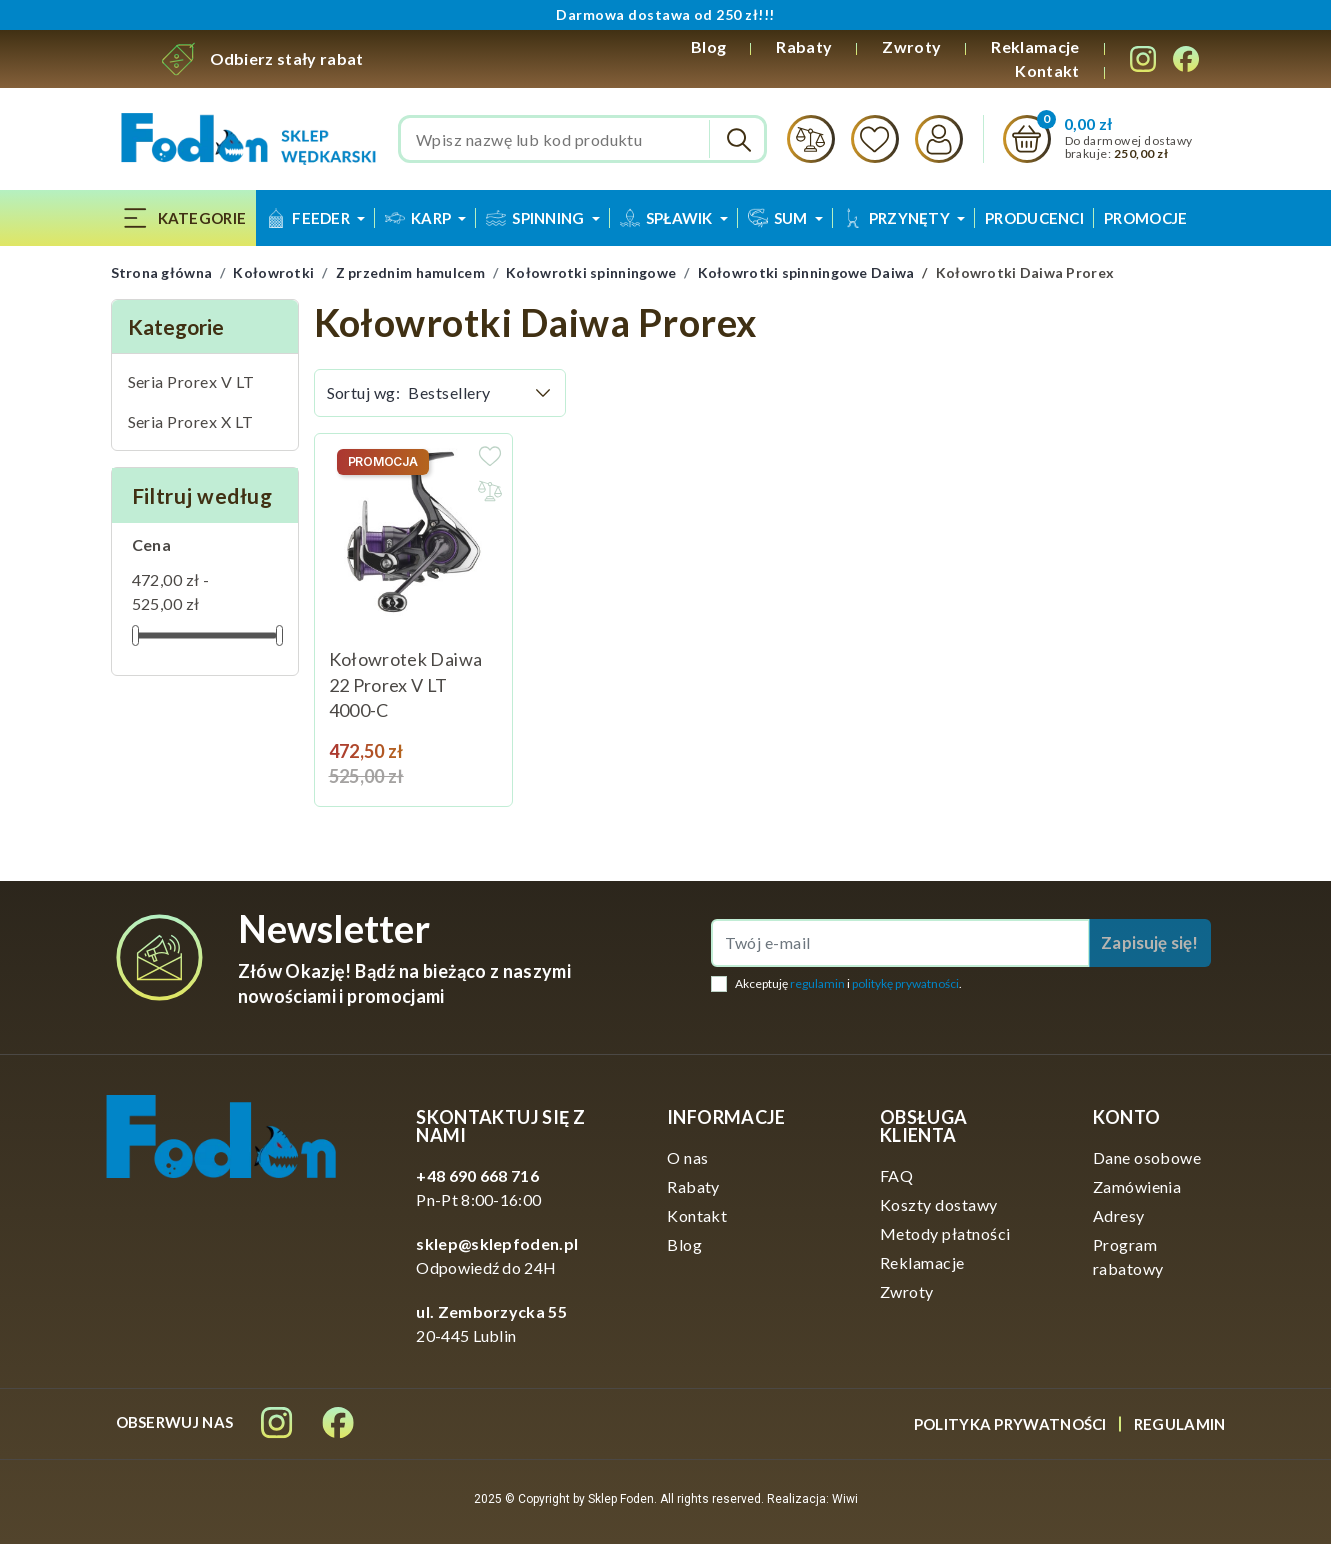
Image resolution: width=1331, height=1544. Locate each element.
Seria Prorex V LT (191, 381)
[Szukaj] (582, 139)
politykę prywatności (905, 983)
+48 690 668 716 (477, 1175)
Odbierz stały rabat (287, 58)
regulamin (817, 983)
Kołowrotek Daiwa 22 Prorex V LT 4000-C (406, 684)
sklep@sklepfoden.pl (497, 1243)
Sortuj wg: (364, 392)
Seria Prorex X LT (191, 421)
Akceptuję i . (848, 983)
